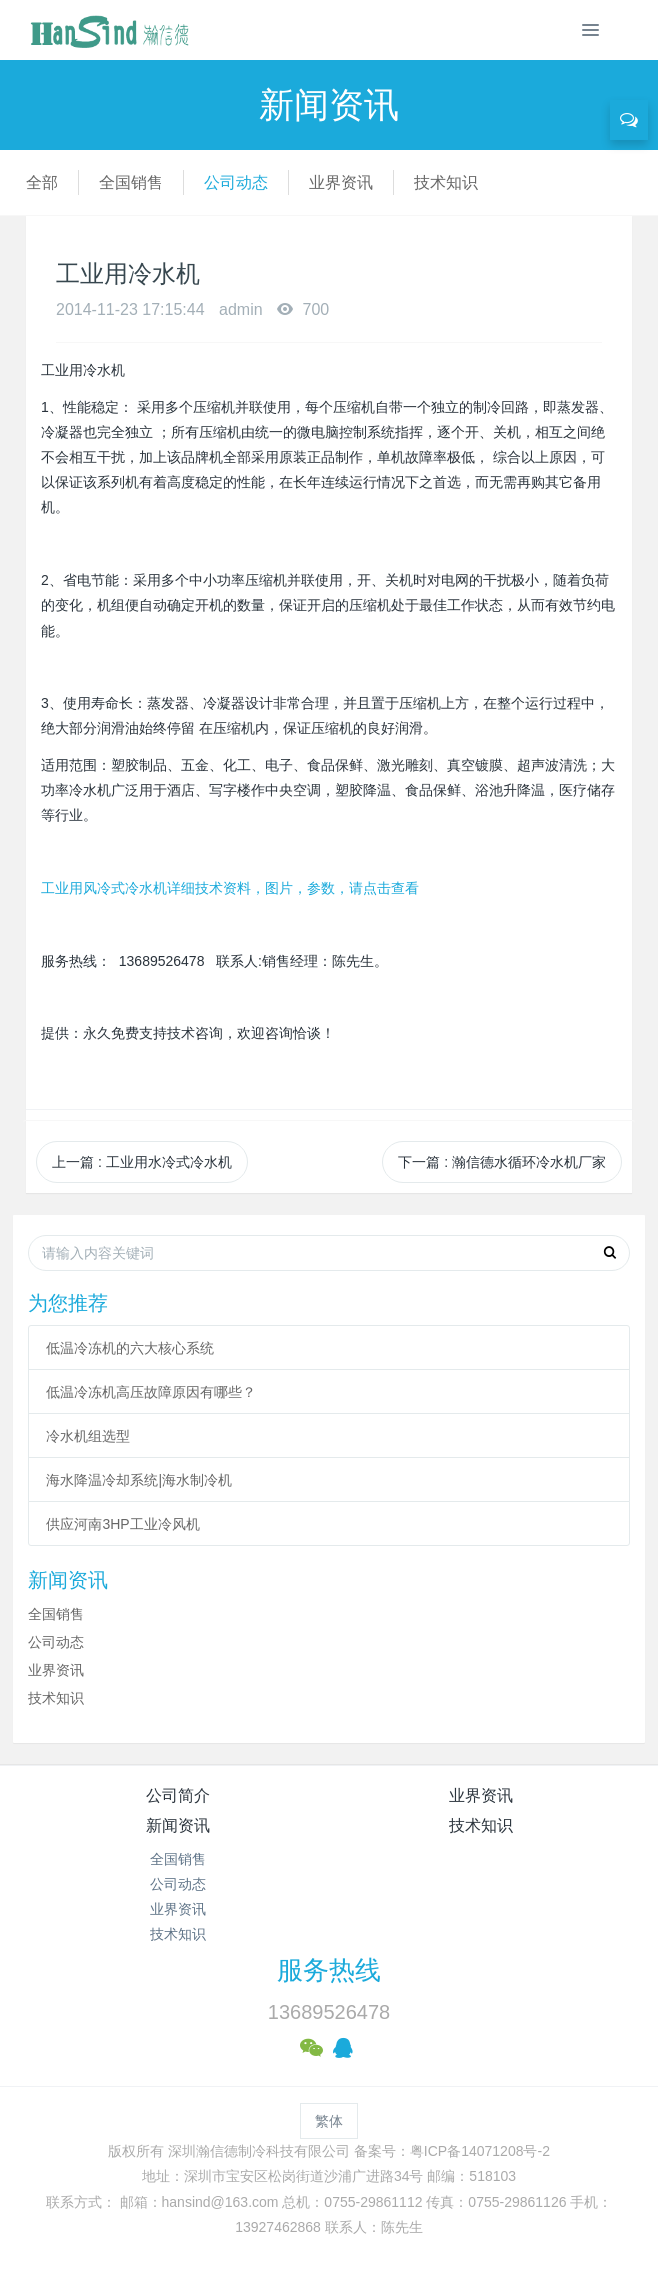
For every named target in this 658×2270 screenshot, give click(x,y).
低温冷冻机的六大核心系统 (130, 1348)
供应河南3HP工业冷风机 (122, 1524)
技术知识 (446, 182)
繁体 (329, 2121)
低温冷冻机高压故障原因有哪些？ (151, 1392)
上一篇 (142, 1162)
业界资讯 (341, 182)
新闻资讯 (178, 1825)
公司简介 (178, 1795)
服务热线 (329, 1970)
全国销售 (131, 182)
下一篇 (502, 1162)
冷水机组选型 (88, 1436)
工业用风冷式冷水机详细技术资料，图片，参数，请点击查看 (230, 888)
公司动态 (236, 182)
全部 (42, 182)
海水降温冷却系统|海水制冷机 (139, 1480)
